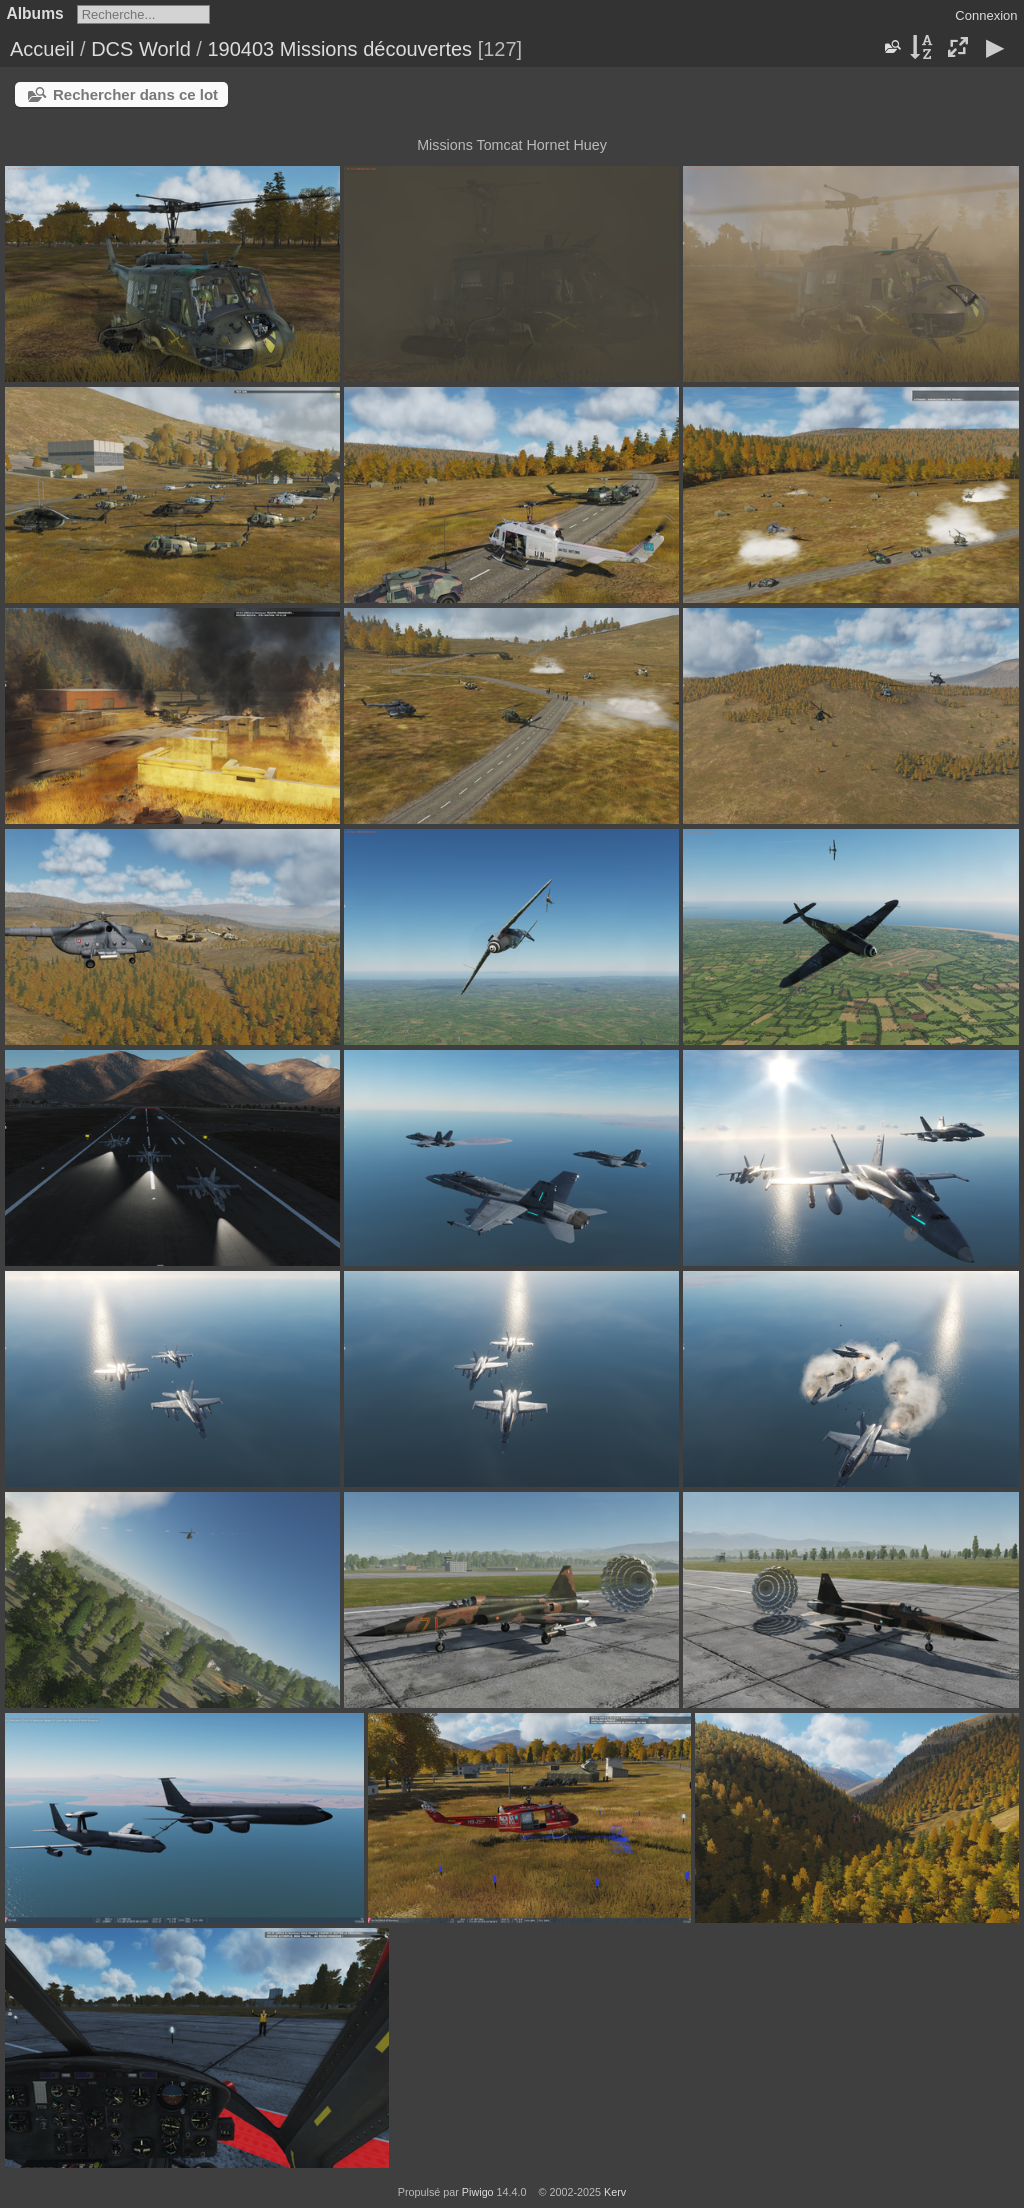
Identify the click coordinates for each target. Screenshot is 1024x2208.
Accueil (42, 49)
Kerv (615, 2192)
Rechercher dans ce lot (135, 94)
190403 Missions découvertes (339, 49)
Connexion (986, 15)
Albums (35, 13)
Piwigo (478, 2192)
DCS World (141, 49)
